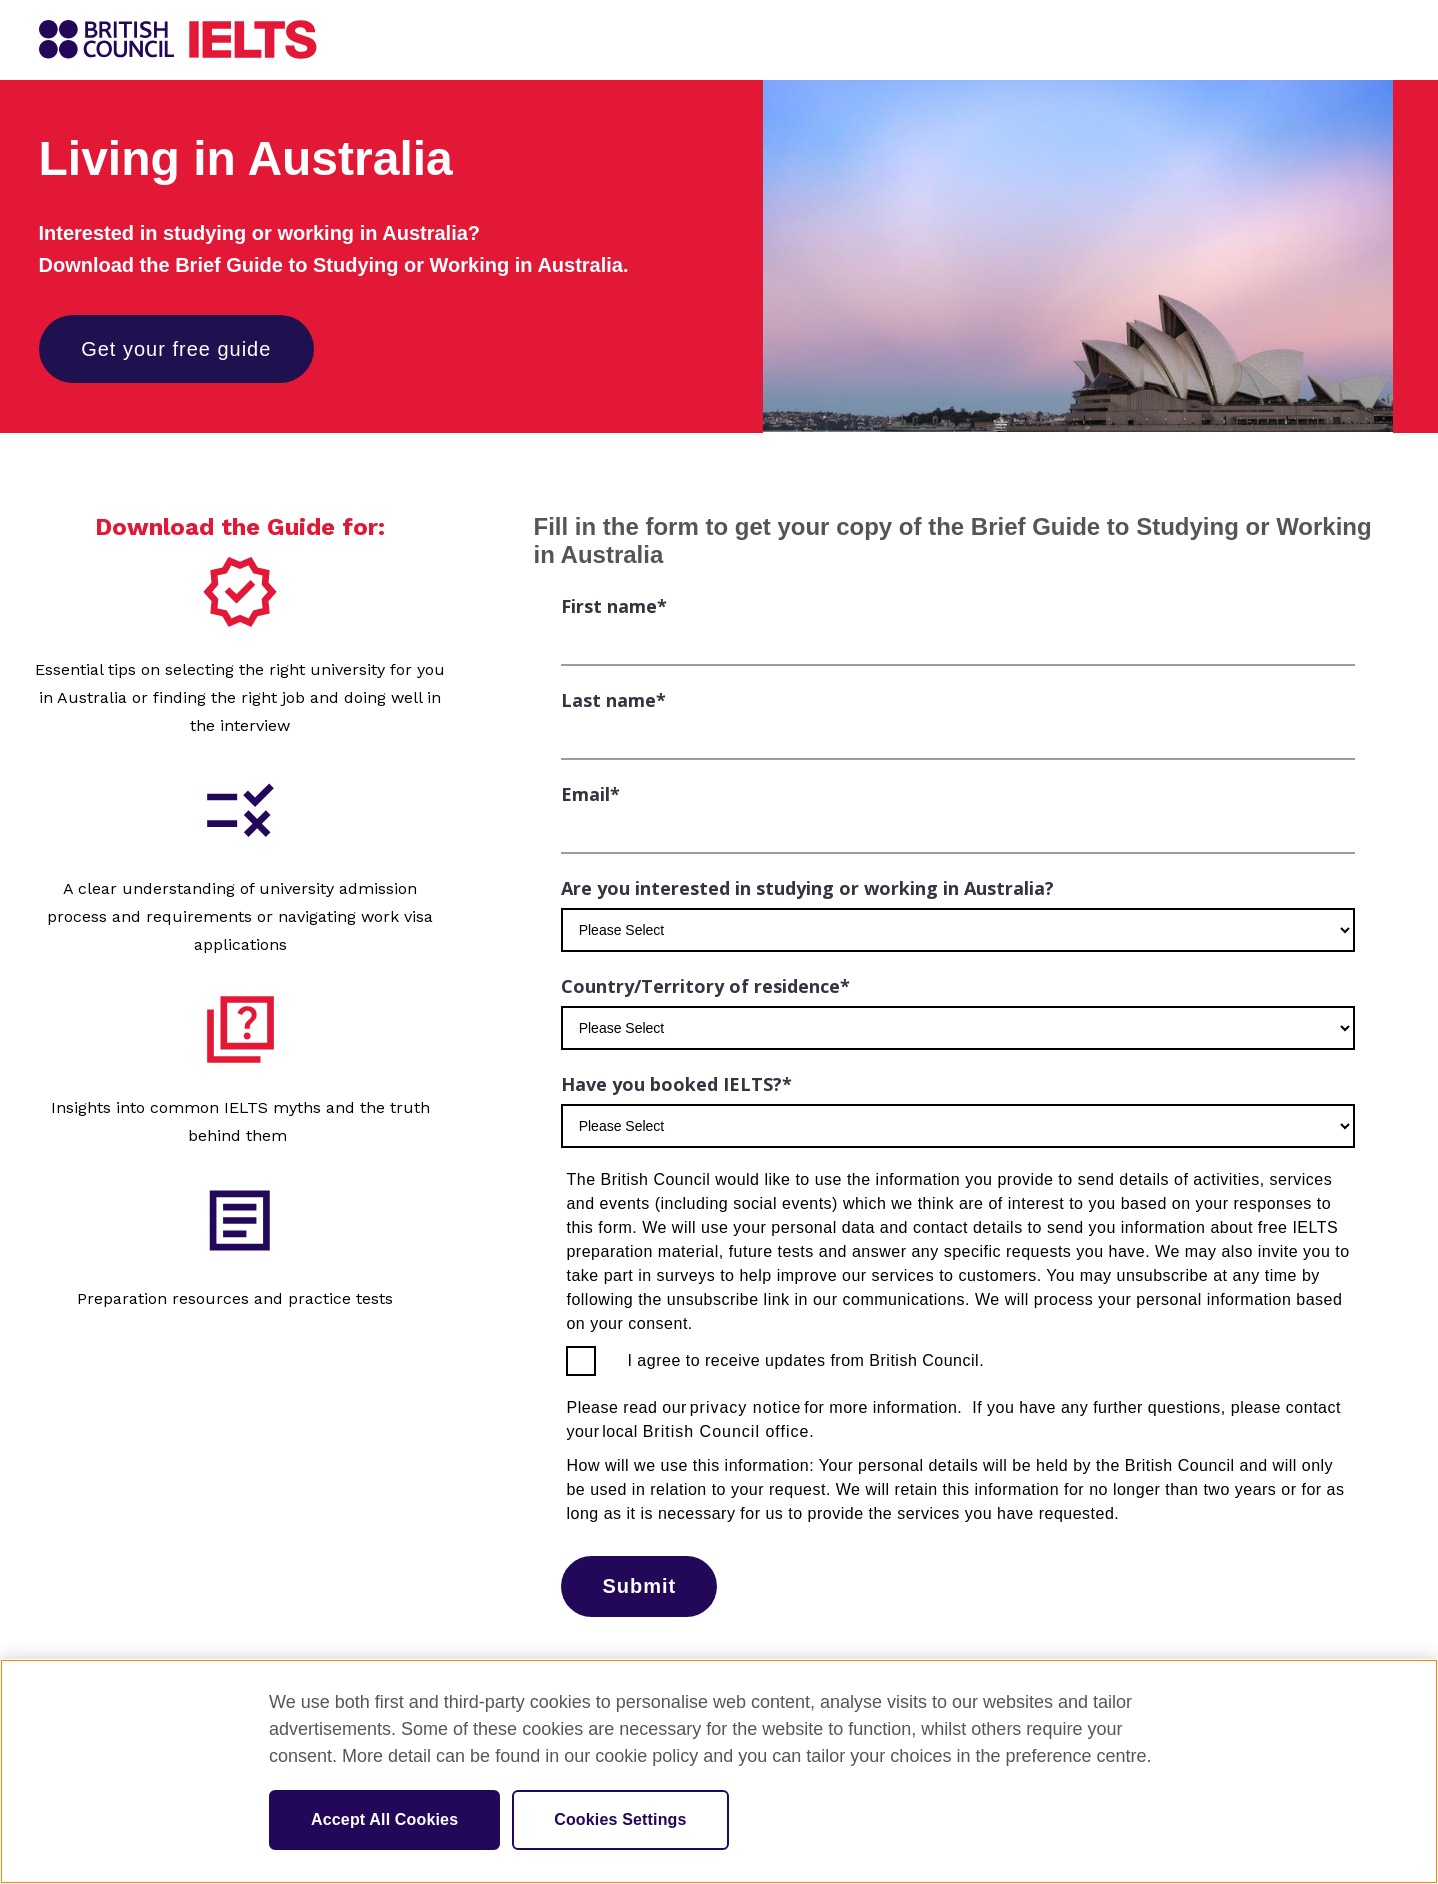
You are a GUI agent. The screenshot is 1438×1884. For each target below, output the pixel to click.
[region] (719, 1771)
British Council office (726, 1431)
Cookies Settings (620, 1819)
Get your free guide (177, 349)
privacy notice (746, 1407)
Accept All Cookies (384, 1819)
